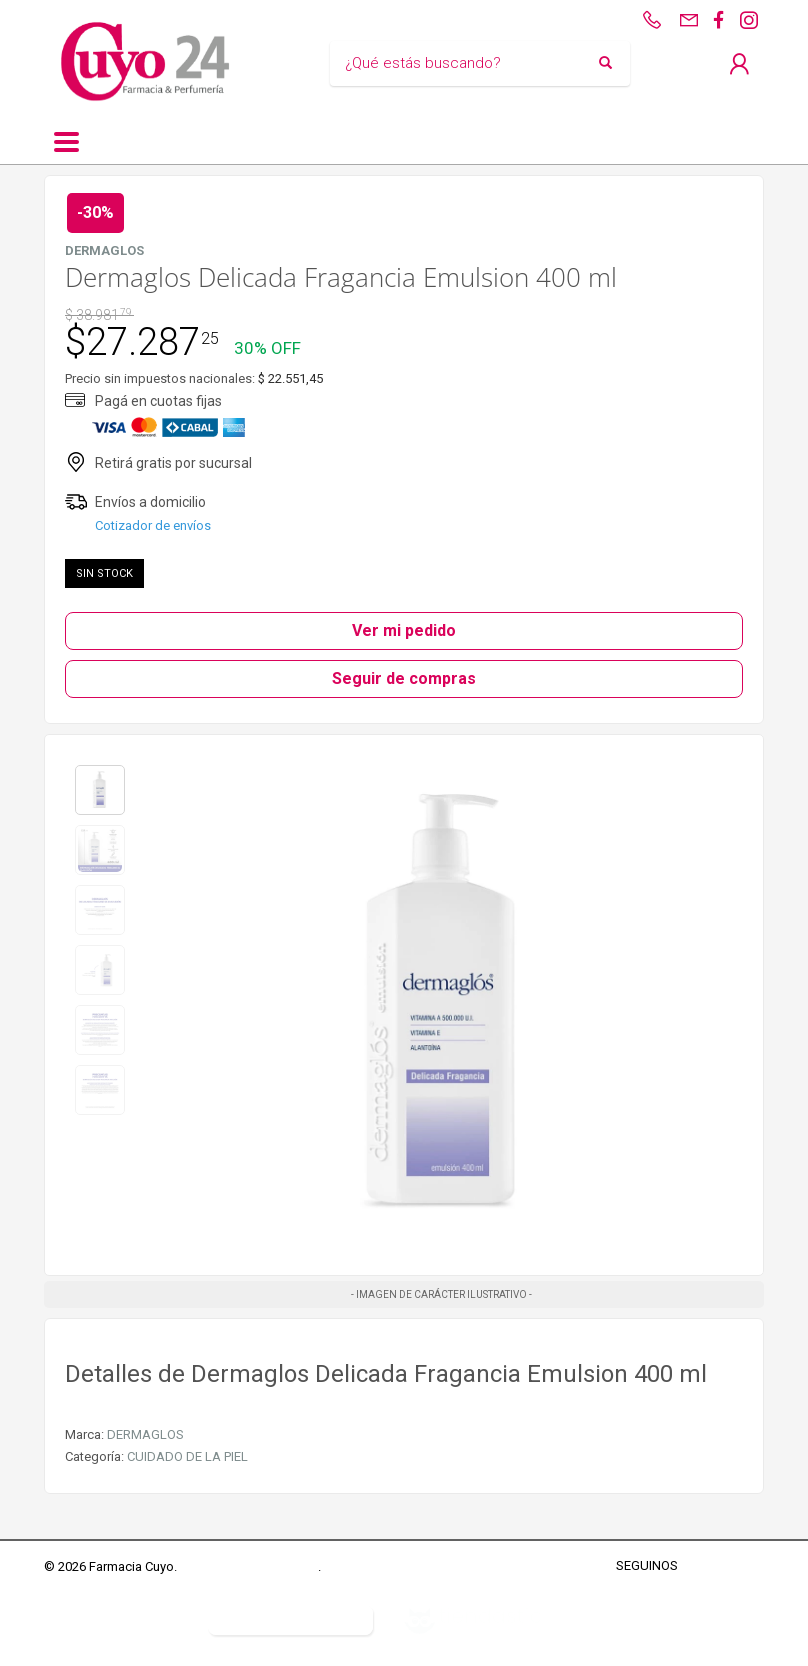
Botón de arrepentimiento (290, 1619)
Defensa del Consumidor (116, 1619)
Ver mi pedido (404, 630)
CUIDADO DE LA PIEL (187, 1456)
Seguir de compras (404, 678)
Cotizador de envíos (153, 525)
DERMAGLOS (145, 1434)
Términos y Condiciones (249, 1566)
